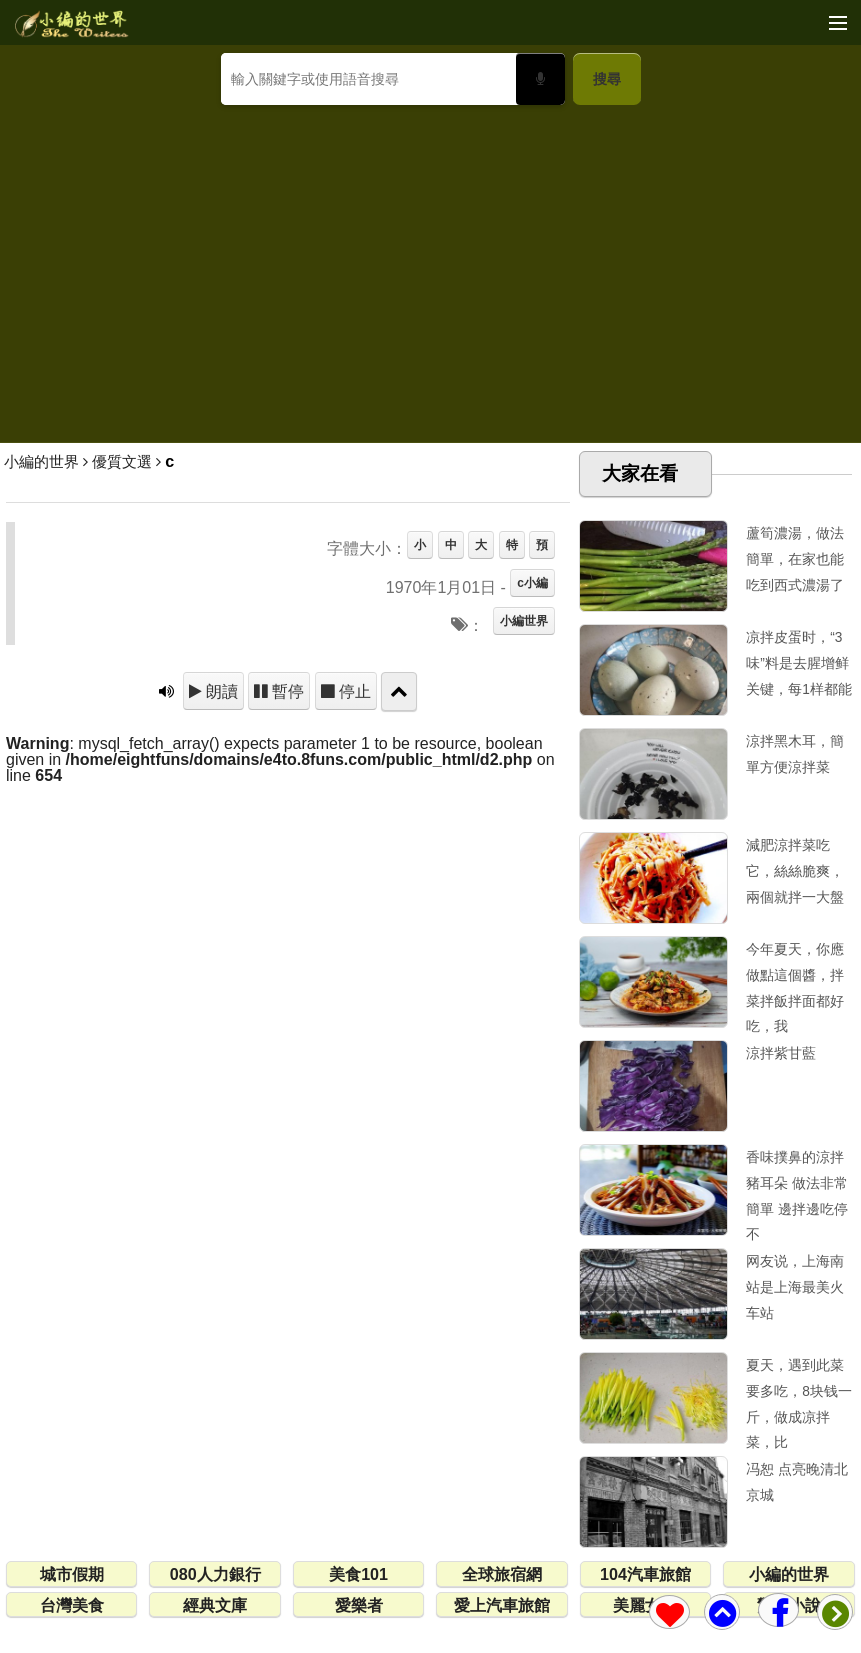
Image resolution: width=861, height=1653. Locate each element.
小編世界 (524, 621)
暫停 (286, 691)
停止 (353, 691)
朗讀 (220, 691)
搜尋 (607, 79)
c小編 (532, 583)
